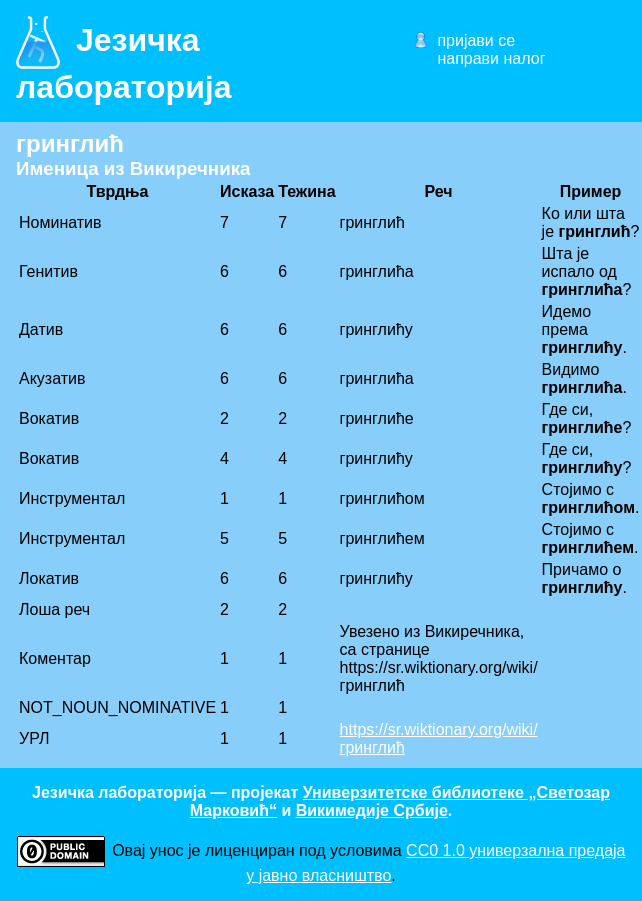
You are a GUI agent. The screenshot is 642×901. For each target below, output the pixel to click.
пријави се (476, 40)
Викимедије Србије (372, 810)
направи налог (491, 58)
